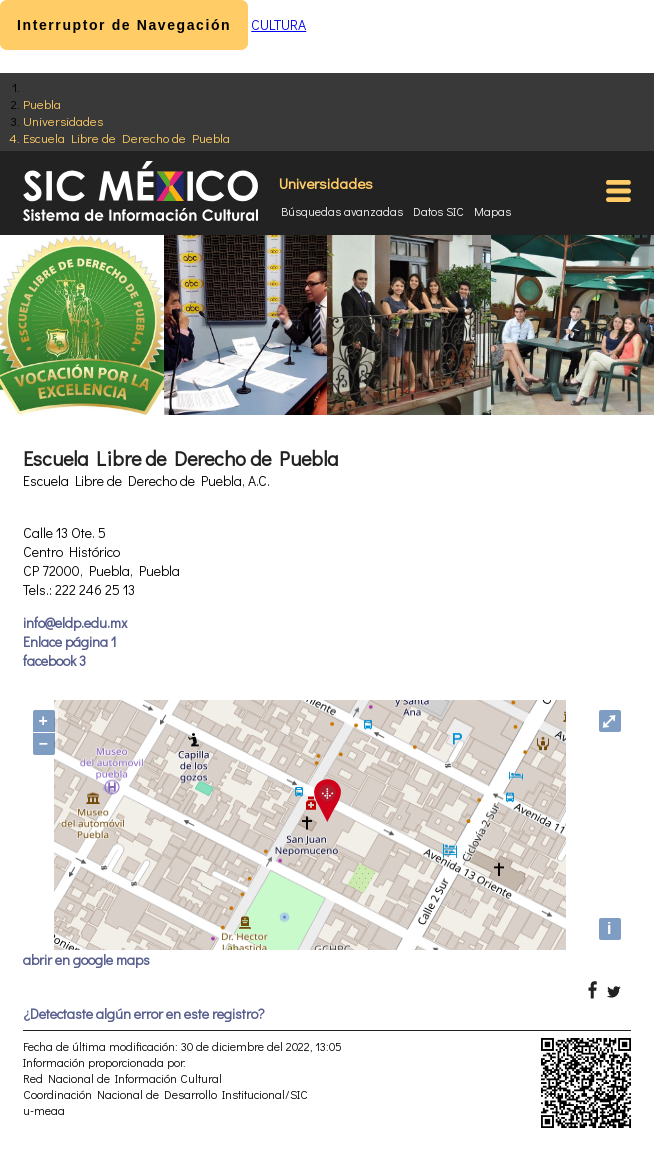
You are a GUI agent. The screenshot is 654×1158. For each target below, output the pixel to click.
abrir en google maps (86, 959)
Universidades (63, 120)
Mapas (492, 211)
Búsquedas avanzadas (342, 211)
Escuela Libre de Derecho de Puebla (126, 137)
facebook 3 (54, 660)
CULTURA (278, 24)
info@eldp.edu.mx (75, 622)
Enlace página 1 (69, 641)
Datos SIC (438, 211)
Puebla (42, 103)
